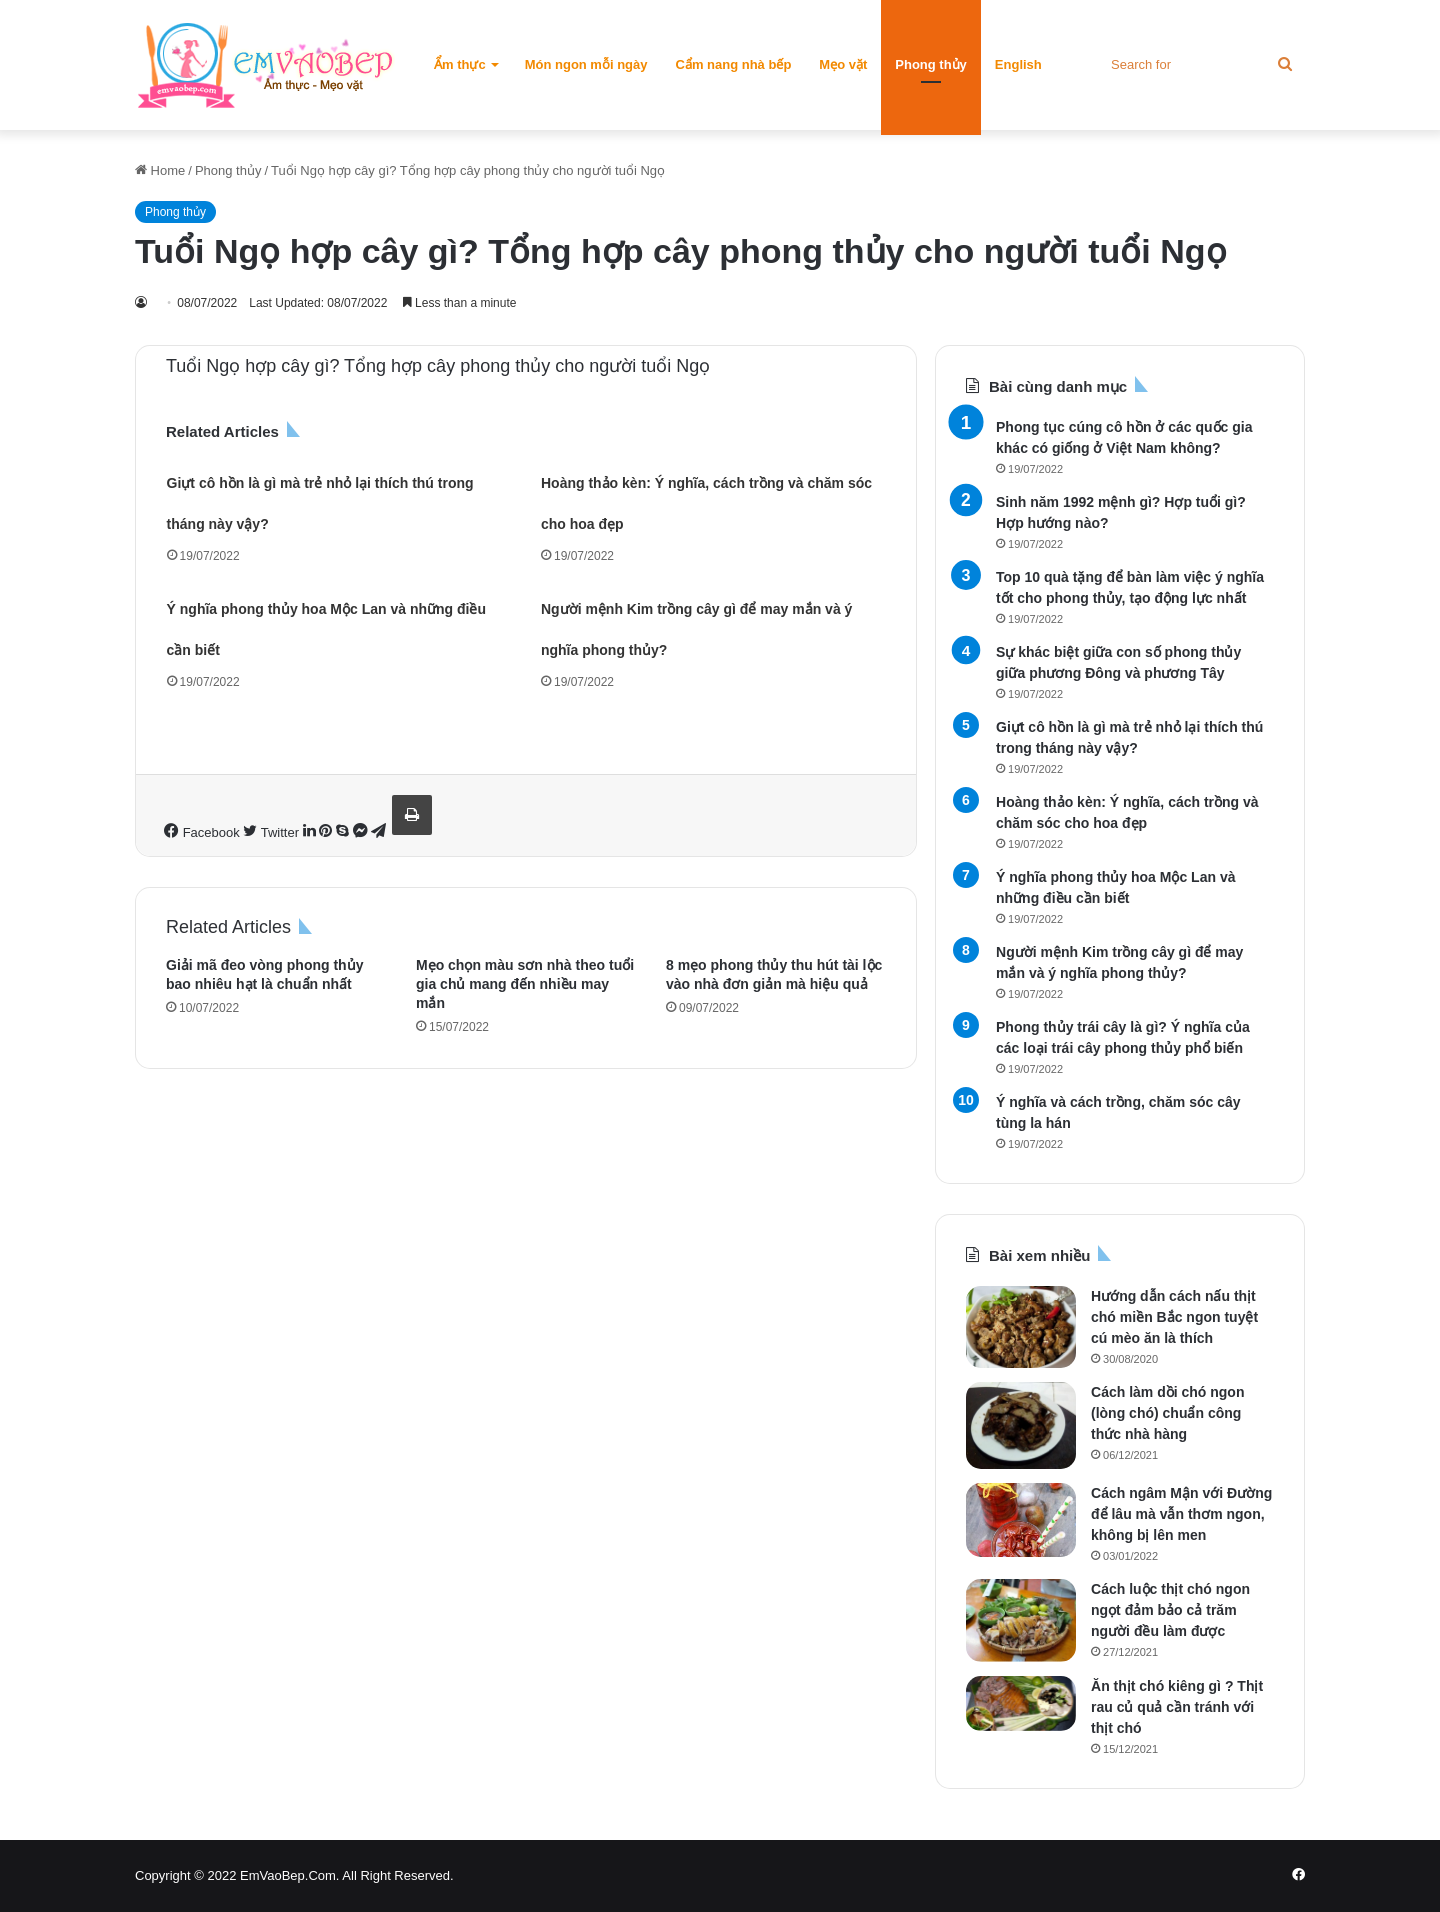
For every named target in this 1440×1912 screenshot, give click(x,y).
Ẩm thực (460, 64)
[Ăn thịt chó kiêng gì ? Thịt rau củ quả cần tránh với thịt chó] (1021, 1703)
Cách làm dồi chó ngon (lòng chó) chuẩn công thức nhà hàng (1167, 1413)
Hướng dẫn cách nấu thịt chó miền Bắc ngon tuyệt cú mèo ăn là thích (1174, 1317)
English (1018, 64)
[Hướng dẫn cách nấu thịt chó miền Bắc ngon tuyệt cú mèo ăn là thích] (1021, 1327)
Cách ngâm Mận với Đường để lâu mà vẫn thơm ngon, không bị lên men (1181, 1514)
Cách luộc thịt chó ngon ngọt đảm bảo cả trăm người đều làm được (1170, 1610)
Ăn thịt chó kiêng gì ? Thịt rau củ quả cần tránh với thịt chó (1177, 1707)
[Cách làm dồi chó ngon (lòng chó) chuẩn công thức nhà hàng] (1021, 1425)
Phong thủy (931, 64)
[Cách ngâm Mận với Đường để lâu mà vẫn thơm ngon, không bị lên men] (1021, 1520)
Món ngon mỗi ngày (586, 64)
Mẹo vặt (843, 64)
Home (160, 170)
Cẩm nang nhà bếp (734, 64)
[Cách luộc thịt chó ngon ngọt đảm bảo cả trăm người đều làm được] (1021, 1620)
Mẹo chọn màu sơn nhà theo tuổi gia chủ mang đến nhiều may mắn (525, 984)
